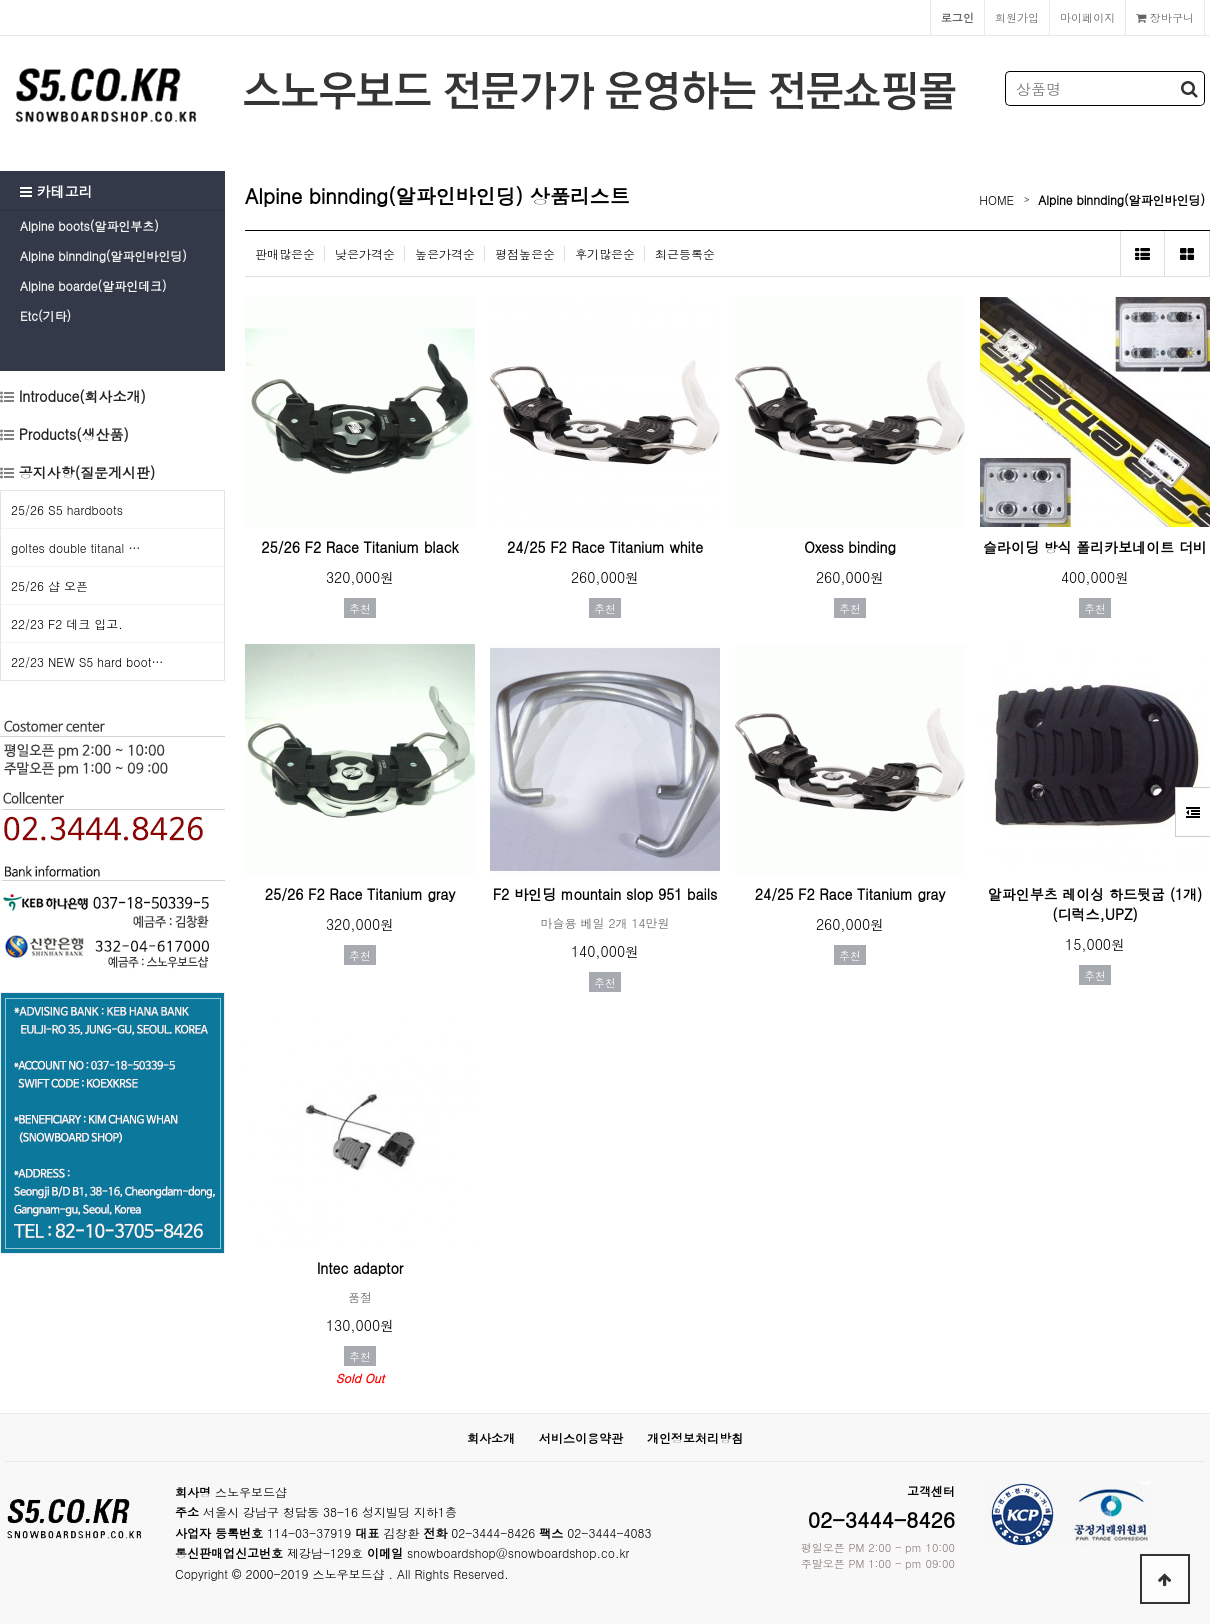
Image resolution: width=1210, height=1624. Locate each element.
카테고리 (56, 191)
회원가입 (1017, 17)
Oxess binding (850, 547)
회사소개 (491, 1437)
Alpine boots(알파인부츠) (89, 225)
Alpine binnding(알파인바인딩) (103, 255)
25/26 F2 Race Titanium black (359, 547)
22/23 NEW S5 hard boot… (87, 661)
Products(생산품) (71, 434)
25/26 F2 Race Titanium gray (360, 894)
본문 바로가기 (0, 0)
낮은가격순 (365, 253)
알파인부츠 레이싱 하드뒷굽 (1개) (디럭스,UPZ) (1095, 904)
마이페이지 (1087, 17)
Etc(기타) (45, 315)
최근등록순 (685, 253)
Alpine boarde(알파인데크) (93, 285)
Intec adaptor (360, 1268)
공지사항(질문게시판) (87, 472)
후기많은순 (605, 253)
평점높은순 (525, 253)
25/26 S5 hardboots (67, 509)
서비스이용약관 (581, 1437)
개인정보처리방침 (695, 1437)
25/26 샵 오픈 (49, 585)
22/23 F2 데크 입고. (67, 623)
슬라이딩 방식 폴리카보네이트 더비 (1095, 547)
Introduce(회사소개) (80, 396)
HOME (996, 199)
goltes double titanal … (75, 547)
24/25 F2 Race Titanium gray (850, 894)
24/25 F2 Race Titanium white (605, 547)
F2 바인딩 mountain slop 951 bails (605, 894)
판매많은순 (285, 253)
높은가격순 (445, 253)
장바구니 (1165, 17)
